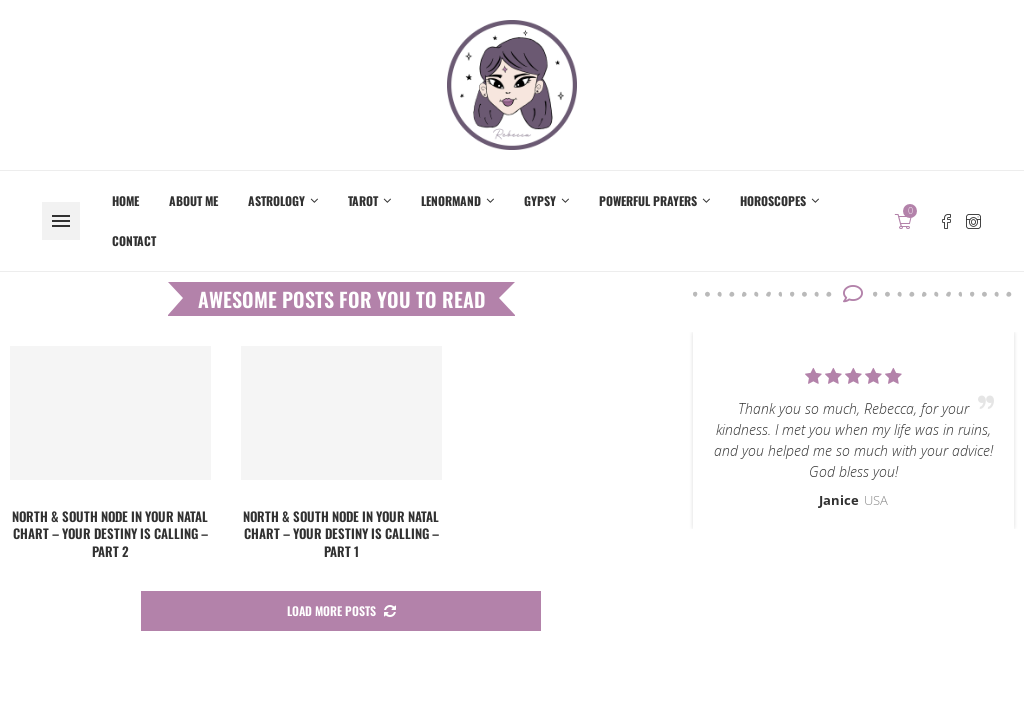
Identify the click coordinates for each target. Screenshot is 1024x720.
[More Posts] (341, 611)
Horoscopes (773, 200)
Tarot (363, 200)
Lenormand (451, 200)
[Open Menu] (61, 221)
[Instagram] (973, 221)
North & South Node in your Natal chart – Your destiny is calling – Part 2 (110, 533)
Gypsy (540, 200)
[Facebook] (946, 221)
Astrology (276, 200)
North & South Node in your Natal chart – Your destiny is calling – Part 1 (341, 533)
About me (193, 200)
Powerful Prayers (648, 200)
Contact (134, 240)
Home (125, 200)
